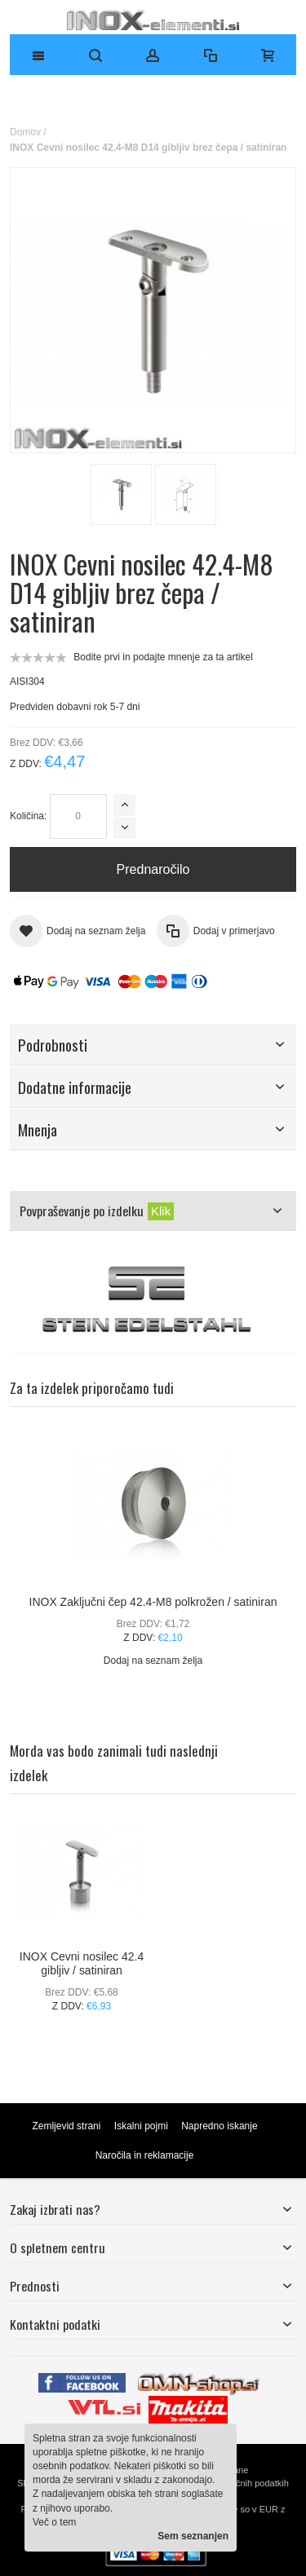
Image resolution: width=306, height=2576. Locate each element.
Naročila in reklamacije (144, 2155)
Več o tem (54, 2522)
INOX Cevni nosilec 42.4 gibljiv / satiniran (82, 1963)
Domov (25, 132)
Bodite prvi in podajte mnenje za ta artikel (162, 657)
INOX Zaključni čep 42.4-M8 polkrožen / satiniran (153, 1601)
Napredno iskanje (219, 2126)
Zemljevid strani (66, 2126)
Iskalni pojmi (141, 2126)
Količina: (28, 816)
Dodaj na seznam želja (153, 1660)
